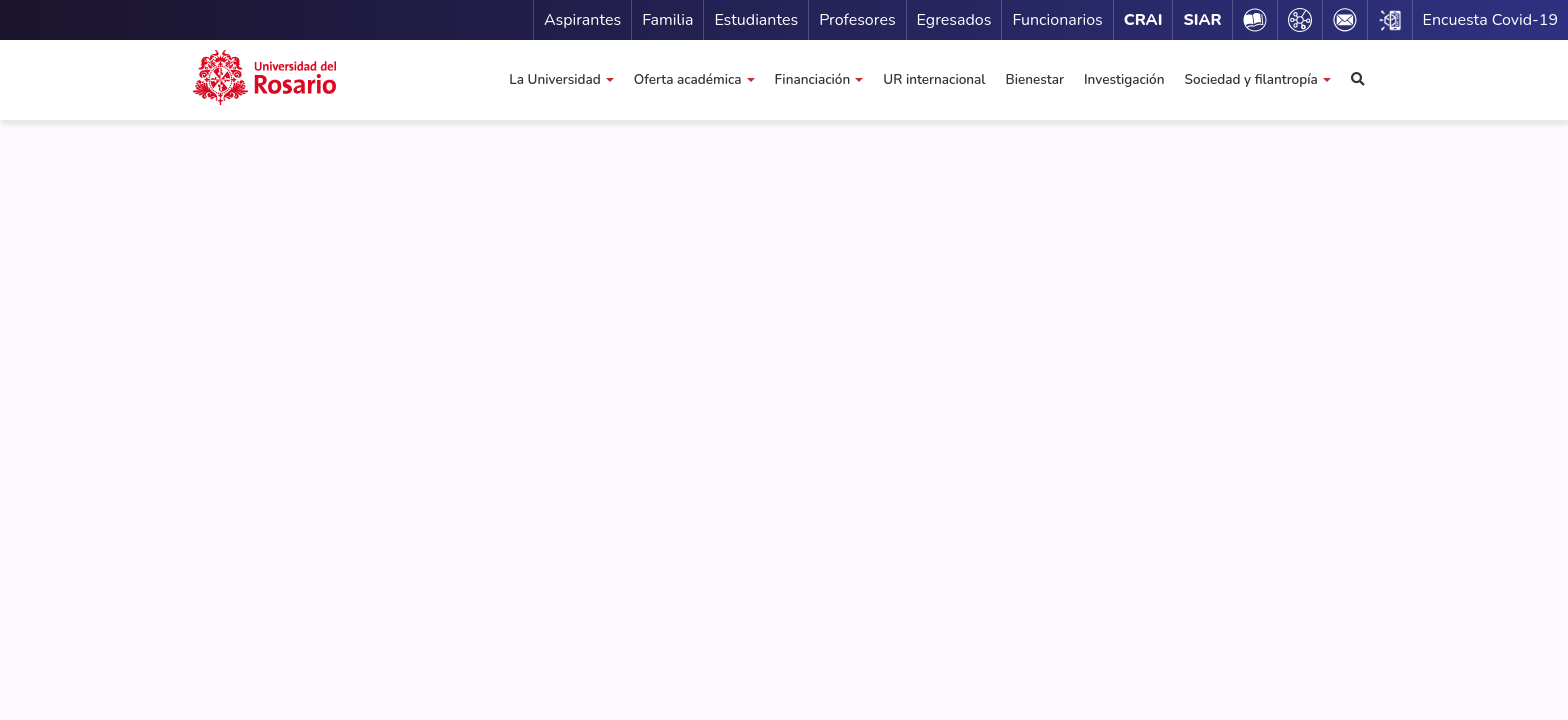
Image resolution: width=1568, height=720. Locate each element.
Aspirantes (582, 20)
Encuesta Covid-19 (1490, 20)
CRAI (1143, 20)
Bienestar (1034, 79)
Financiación (813, 79)
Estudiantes (756, 20)
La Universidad (554, 79)
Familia (667, 20)
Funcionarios (1057, 20)
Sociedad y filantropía (1250, 79)
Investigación (1124, 79)
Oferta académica (688, 79)
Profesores (857, 20)
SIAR (1202, 20)
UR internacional (934, 79)
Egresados (954, 20)
